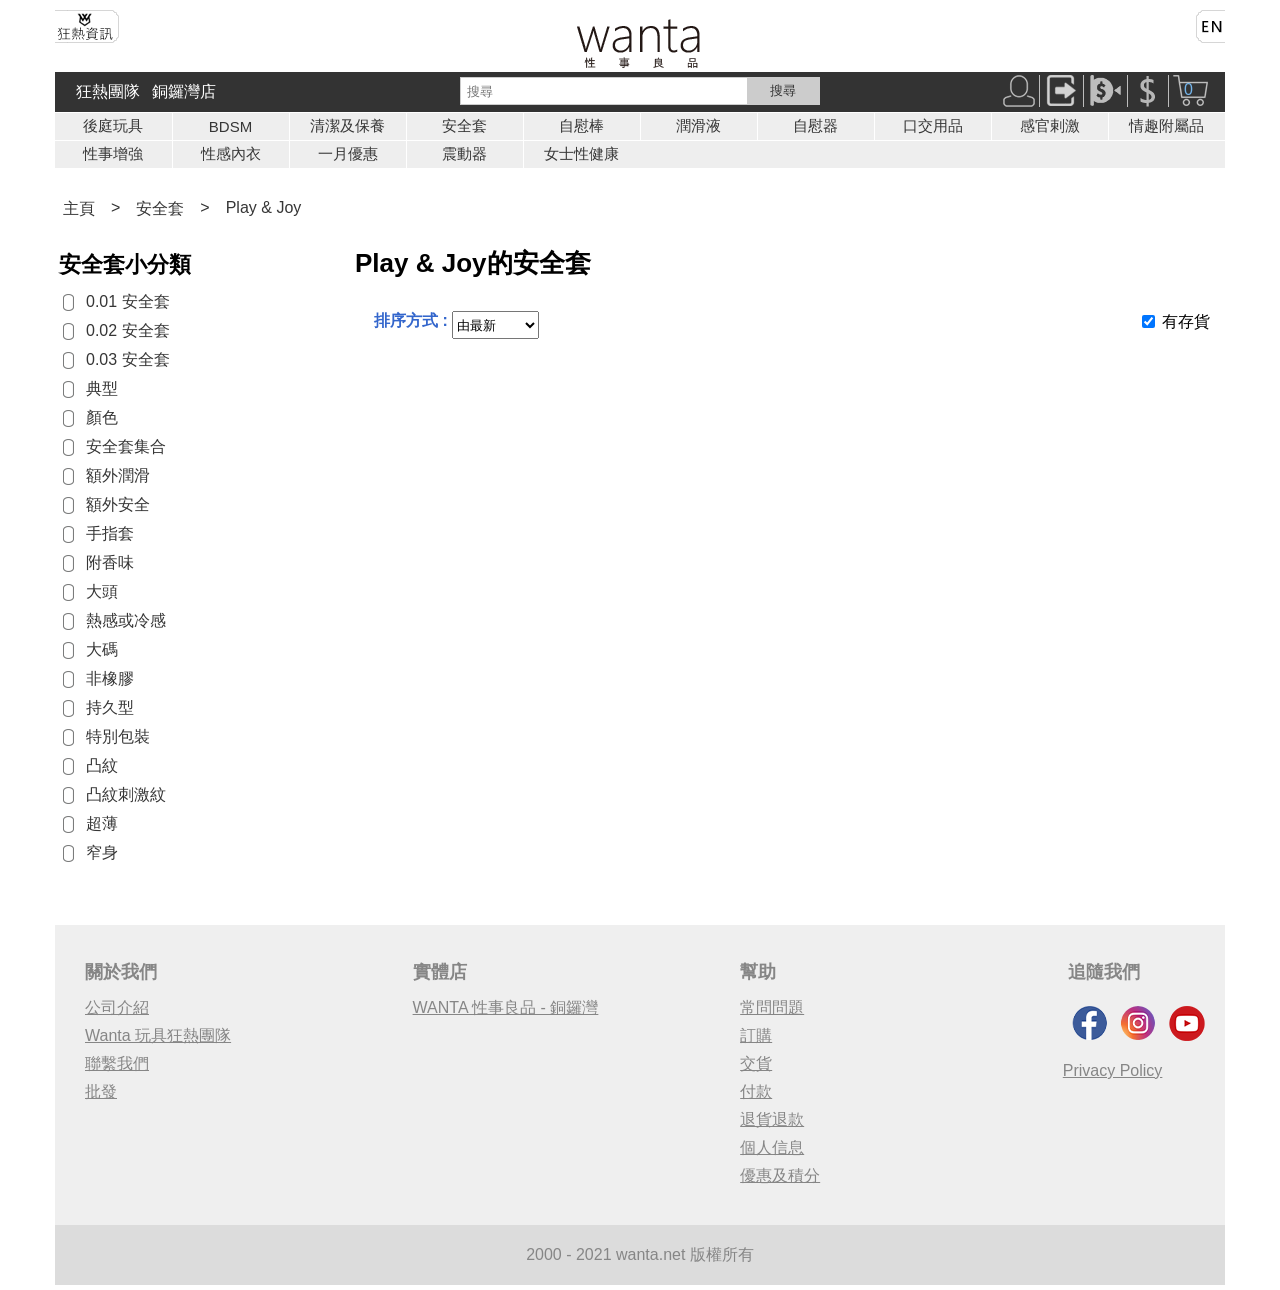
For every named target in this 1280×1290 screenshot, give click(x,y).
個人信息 (772, 1147)
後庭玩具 (113, 125)
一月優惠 (348, 153)
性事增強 (113, 153)
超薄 (102, 823)
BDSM (230, 126)
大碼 (102, 649)
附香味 (110, 562)
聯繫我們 (117, 1063)
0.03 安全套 (128, 359)
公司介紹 (117, 1007)
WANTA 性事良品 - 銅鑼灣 (506, 1007)
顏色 (102, 417)
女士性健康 (581, 153)
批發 (101, 1091)
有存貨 (1186, 321)
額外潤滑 (118, 475)
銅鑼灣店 (184, 91)
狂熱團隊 (108, 91)
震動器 (464, 153)
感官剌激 (1050, 125)
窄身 (102, 852)
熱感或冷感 (126, 620)
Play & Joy (264, 207)
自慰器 (815, 125)
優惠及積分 (780, 1175)
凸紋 (102, 765)
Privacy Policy (1113, 1070)
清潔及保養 (347, 125)
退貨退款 (772, 1119)
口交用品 (933, 125)
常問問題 (772, 1007)
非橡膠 (110, 678)
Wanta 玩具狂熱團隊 (158, 1035)
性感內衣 (231, 153)
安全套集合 (126, 446)
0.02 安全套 (128, 330)
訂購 (756, 1035)
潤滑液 (698, 125)
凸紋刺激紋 (126, 794)
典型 (102, 388)
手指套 (110, 533)
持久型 (110, 707)
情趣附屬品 (1166, 125)
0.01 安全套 (128, 301)
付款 (756, 1091)
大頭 (102, 591)
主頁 (79, 208)
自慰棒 (581, 125)
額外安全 (118, 504)
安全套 (464, 125)
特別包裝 (118, 736)
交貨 (756, 1063)
